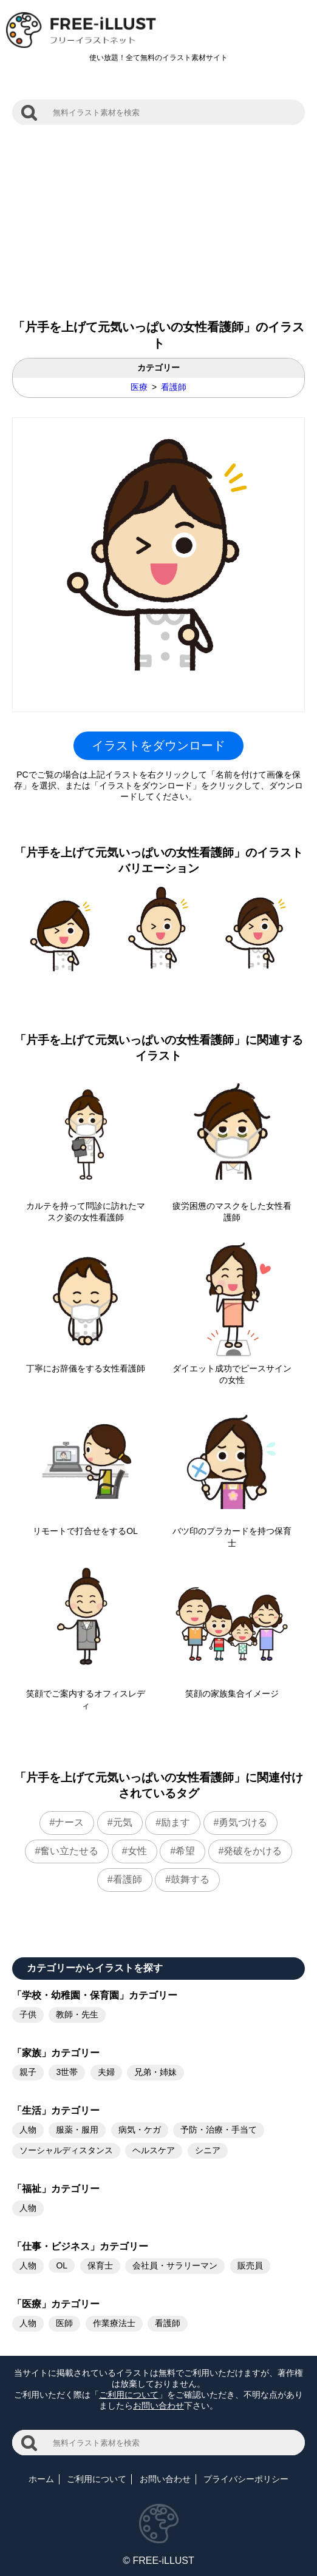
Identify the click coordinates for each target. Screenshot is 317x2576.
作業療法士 (114, 2323)
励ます (175, 1822)
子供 (27, 2014)
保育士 (100, 2265)
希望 (185, 1851)
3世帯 (67, 2072)
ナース (69, 1822)
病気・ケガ (139, 2129)
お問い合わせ (158, 2405)
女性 (137, 1851)
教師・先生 (77, 2014)
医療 (139, 387)
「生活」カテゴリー (56, 2110)
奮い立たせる (69, 1851)
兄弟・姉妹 (155, 2072)
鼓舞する (190, 1879)
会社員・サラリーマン (174, 2265)
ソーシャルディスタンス (66, 2150)
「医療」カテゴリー (56, 2304)
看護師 (173, 387)
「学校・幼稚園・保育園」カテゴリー (94, 1995)
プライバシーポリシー (245, 2479)
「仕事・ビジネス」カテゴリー (80, 2246)
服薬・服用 (77, 2129)
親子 (27, 2072)
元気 (122, 1822)
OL (61, 2265)
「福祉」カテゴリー (56, 2189)
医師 (64, 2323)
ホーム (41, 2479)
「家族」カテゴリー (56, 2053)
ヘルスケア (153, 2150)
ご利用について (128, 2394)
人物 (27, 2129)
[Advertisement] (158, 216)
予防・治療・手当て (218, 2129)
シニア (207, 2150)
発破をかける (252, 1851)
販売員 (250, 2265)
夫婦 (106, 2072)
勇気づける (243, 1822)
